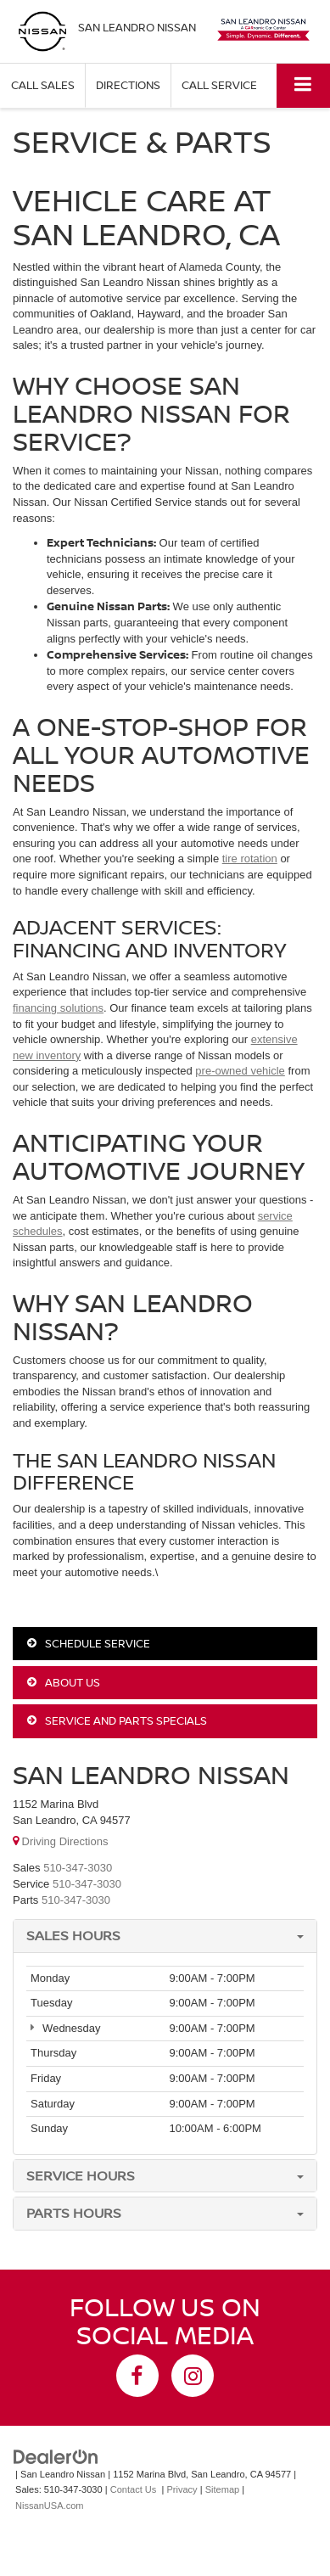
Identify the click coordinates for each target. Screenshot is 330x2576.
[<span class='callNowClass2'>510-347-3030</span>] (87, 1883)
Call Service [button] (219, 85)
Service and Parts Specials (117, 1720)
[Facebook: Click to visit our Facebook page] (137, 2375)
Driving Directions (60, 1841)
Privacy (181, 2489)
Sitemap (222, 2489)
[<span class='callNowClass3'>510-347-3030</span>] (76, 1900)
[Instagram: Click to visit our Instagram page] (192, 2375)
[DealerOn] (56, 2456)
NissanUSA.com (49, 2505)
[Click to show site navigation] (303, 85)
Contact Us (133, 2489)
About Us (63, 1682)
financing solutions (58, 1008)
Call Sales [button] (43, 85)
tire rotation (249, 858)
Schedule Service (88, 1643)
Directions (128, 85)
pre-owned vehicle (240, 1070)
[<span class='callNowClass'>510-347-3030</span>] (77, 1867)
